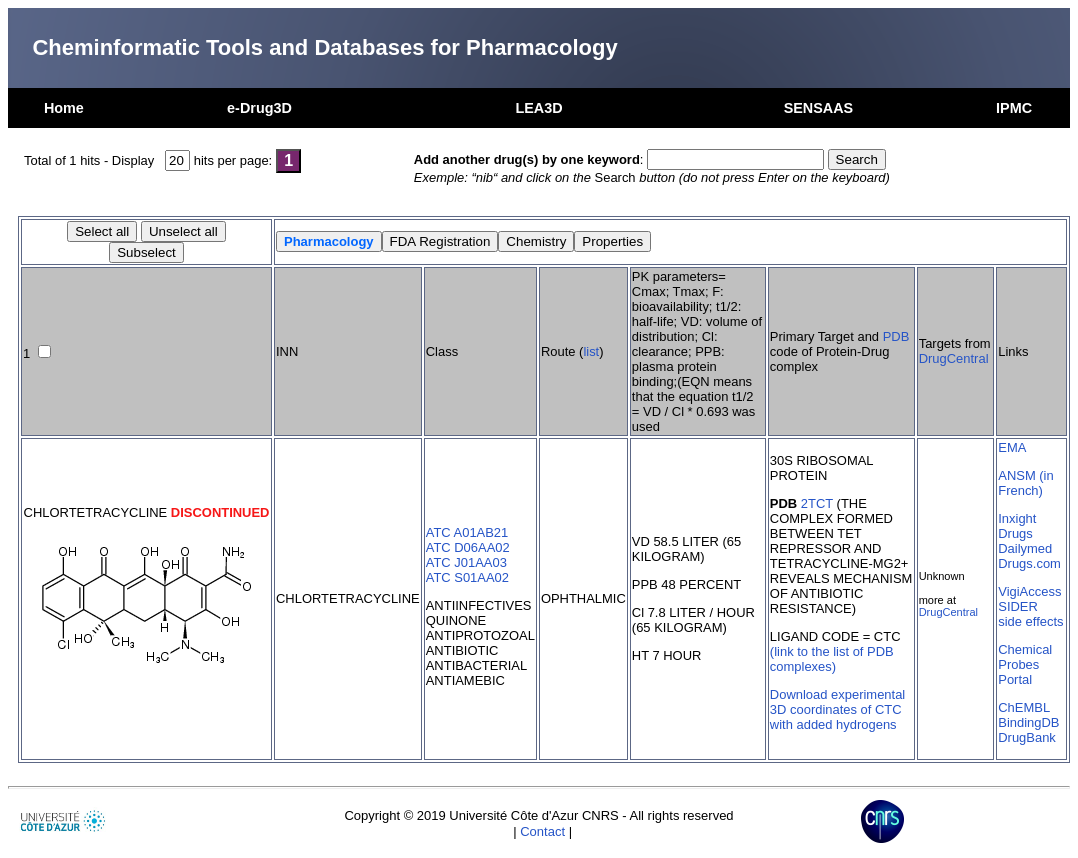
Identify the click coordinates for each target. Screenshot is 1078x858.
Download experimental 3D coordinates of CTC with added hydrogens (837, 709)
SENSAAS (819, 108)
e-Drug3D (259, 108)
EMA (1012, 447)
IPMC (1014, 108)
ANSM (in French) (1025, 483)
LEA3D (538, 108)
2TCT (817, 503)
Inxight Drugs (1017, 526)
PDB (896, 336)
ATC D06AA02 (468, 547)
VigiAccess (1029, 591)
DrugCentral (954, 358)
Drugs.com (1029, 563)
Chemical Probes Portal (1025, 664)
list (591, 351)
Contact (542, 831)
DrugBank (1027, 737)
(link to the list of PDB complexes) (832, 659)
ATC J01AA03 (466, 562)
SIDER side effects (1030, 614)
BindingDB (1028, 722)
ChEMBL (1024, 707)
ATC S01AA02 (467, 577)
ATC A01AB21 (467, 532)
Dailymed (1025, 548)
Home (64, 108)
